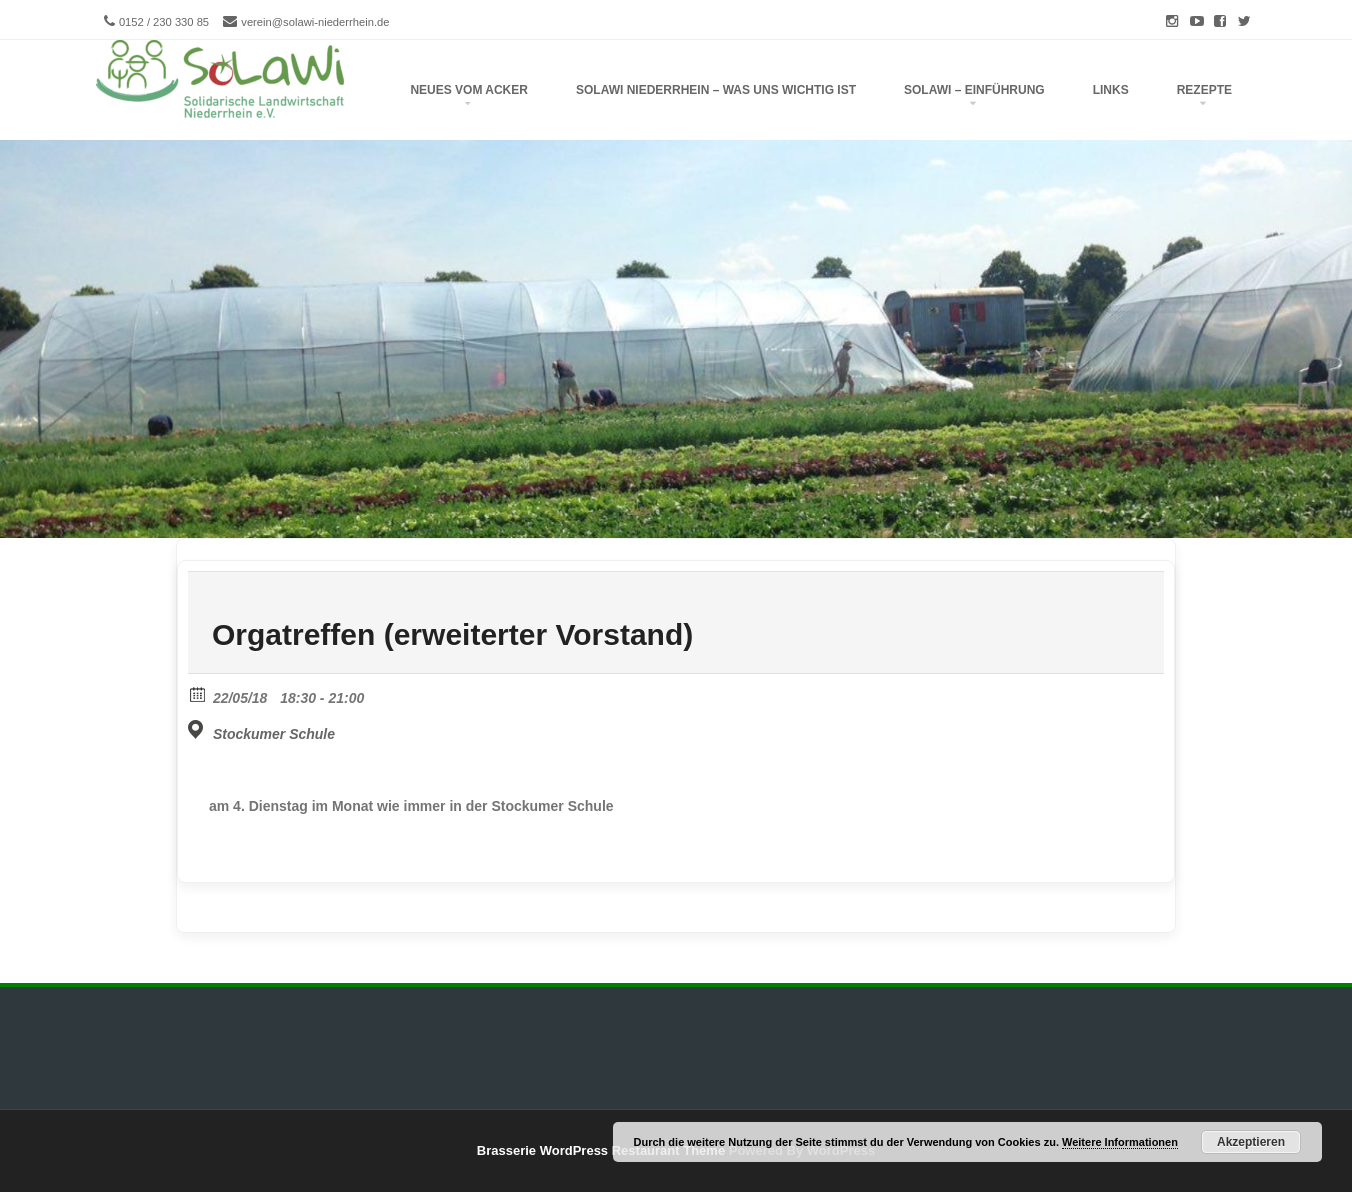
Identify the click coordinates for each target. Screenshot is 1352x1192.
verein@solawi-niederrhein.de (315, 22)
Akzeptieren (1251, 1142)
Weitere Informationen (1120, 1142)
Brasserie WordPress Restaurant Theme (601, 1150)
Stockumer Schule (274, 734)
